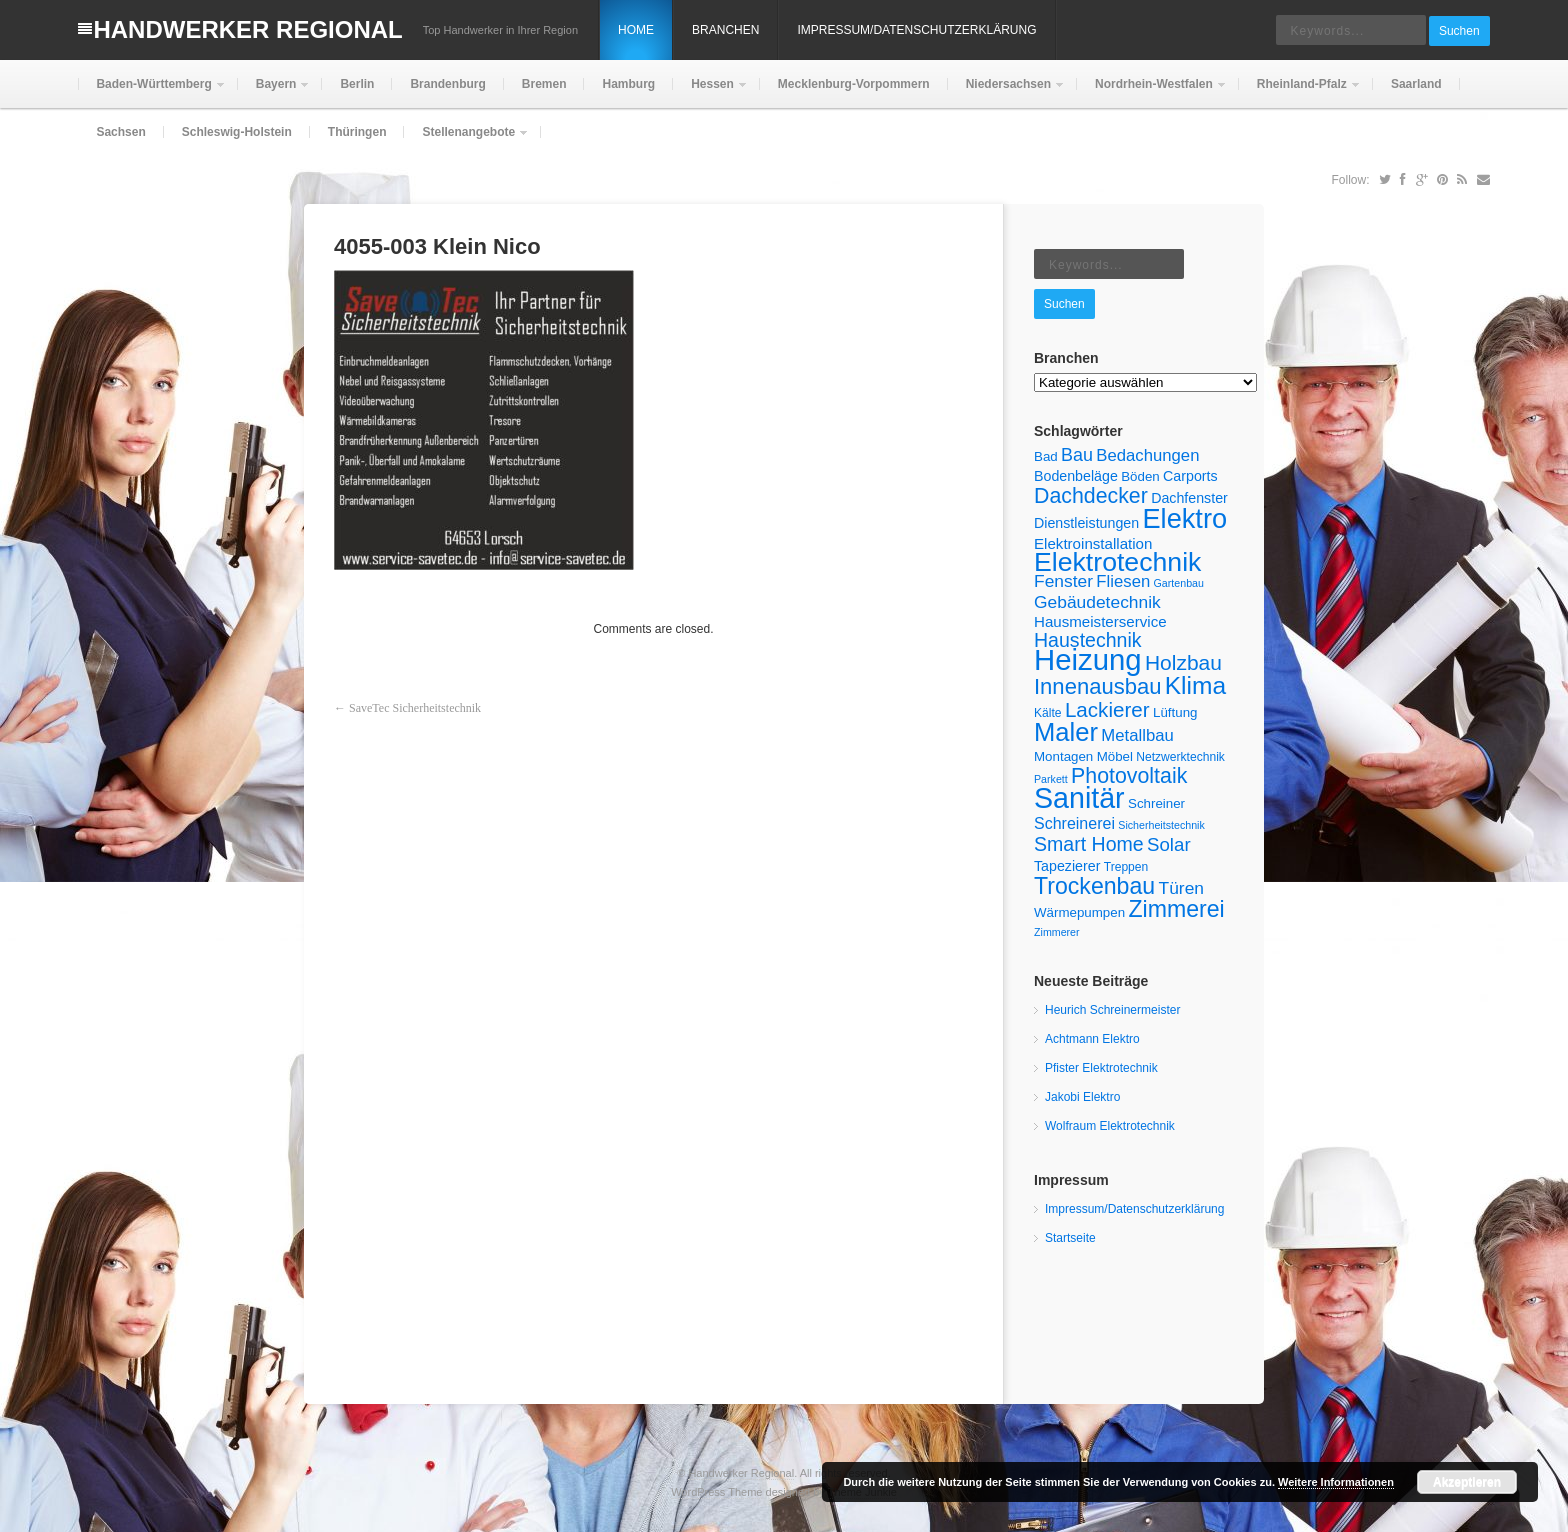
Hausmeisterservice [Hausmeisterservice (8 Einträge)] (1100, 621)
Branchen (725, 30)
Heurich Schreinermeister (1112, 1010)
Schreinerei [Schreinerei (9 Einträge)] (1074, 823)
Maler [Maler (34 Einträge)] (1066, 732)
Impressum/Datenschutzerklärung (916, 30)
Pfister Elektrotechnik (1101, 1068)
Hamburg (628, 84)
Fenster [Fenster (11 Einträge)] (1063, 581)
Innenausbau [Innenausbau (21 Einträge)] (1097, 686)
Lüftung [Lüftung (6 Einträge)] (1175, 712)
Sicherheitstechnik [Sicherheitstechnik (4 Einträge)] (1161, 825)
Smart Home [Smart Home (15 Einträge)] (1089, 844)
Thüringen (357, 132)
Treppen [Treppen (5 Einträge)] (1126, 867)
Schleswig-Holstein (237, 132)
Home (636, 30)
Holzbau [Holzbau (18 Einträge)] (1183, 662)
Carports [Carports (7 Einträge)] (1190, 476)
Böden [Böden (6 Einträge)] (1140, 476)
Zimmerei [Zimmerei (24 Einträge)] (1176, 909)
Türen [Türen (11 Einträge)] (1181, 888)
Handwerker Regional (247, 29)
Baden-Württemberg (151, 92)
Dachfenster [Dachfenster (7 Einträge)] (1189, 498)
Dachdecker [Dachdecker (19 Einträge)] (1091, 496)
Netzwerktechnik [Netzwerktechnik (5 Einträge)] (1180, 757)
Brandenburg (447, 84)
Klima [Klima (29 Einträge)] (1195, 685)
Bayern (274, 92)
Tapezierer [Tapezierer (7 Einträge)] (1067, 866)
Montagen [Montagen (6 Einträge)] (1063, 756)
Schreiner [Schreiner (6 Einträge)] (1156, 803)
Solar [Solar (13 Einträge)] (1169, 844)
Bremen (544, 84)
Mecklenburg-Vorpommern (854, 84)
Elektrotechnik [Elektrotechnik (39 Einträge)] (1117, 562)
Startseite (1070, 1238)
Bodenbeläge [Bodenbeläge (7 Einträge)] (1076, 476)
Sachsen (120, 132)
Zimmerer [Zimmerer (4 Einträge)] (1057, 932)
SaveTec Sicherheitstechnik (415, 708)
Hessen (710, 92)
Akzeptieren (1467, 1482)
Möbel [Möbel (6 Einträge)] (1115, 756)
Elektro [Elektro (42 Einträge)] (1184, 518)
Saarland (1416, 84)
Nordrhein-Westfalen (1152, 92)
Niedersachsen (1006, 92)
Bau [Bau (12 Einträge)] (1077, 455)
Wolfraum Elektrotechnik (1110, 1126)
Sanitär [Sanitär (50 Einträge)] (1079, 798)
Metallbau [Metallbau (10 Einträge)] (1137, 735)
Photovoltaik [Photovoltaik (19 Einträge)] (1129, 776)
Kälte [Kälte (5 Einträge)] (1048, 713)
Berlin (357, 84)
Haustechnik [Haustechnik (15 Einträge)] (1088, 640)
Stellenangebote (466, 140)
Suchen (1459, 31)
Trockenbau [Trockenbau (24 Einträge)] (1094, 886)
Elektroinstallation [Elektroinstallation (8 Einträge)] (1093, 543)
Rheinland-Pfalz (1300, 92)
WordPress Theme (716, 1492)
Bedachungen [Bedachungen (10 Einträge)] (1147, 455)
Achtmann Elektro (1092, 1039)
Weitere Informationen (1336, 1482)
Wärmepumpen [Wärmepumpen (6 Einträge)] (1079, 912)
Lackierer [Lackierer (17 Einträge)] (1107, 709)
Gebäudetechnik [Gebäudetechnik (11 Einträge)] (1097, 602)
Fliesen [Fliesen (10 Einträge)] (1123, 581)
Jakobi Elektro (1082, 1097)
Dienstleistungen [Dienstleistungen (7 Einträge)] (1086, 523)
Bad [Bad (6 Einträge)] (1046, 456)
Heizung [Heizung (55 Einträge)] (1088, 659)
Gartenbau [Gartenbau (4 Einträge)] (1179, 583)
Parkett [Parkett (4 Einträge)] (1051, 779)
